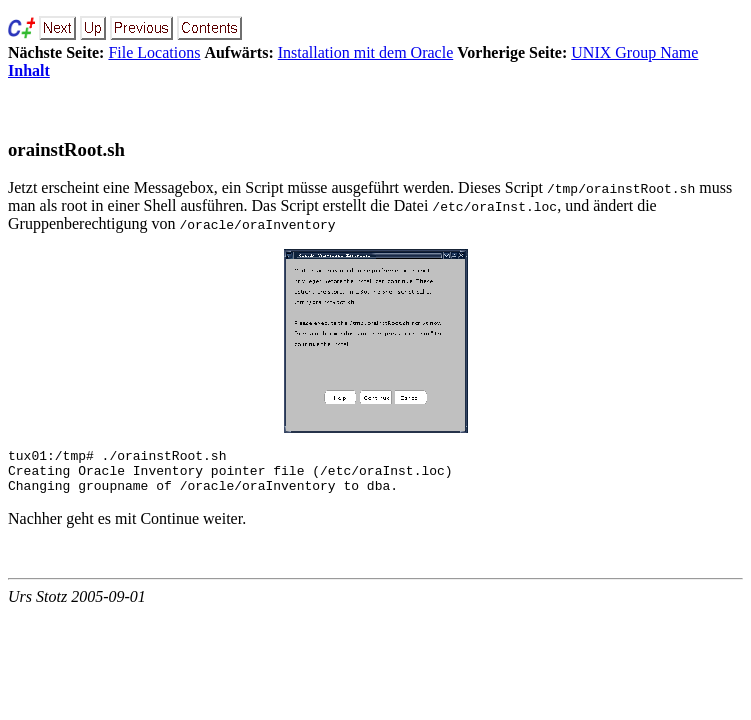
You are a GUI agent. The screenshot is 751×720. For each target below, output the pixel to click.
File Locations (154, 52)
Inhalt (29, 70)
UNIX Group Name (634, 52)
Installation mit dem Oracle (366, 52)
